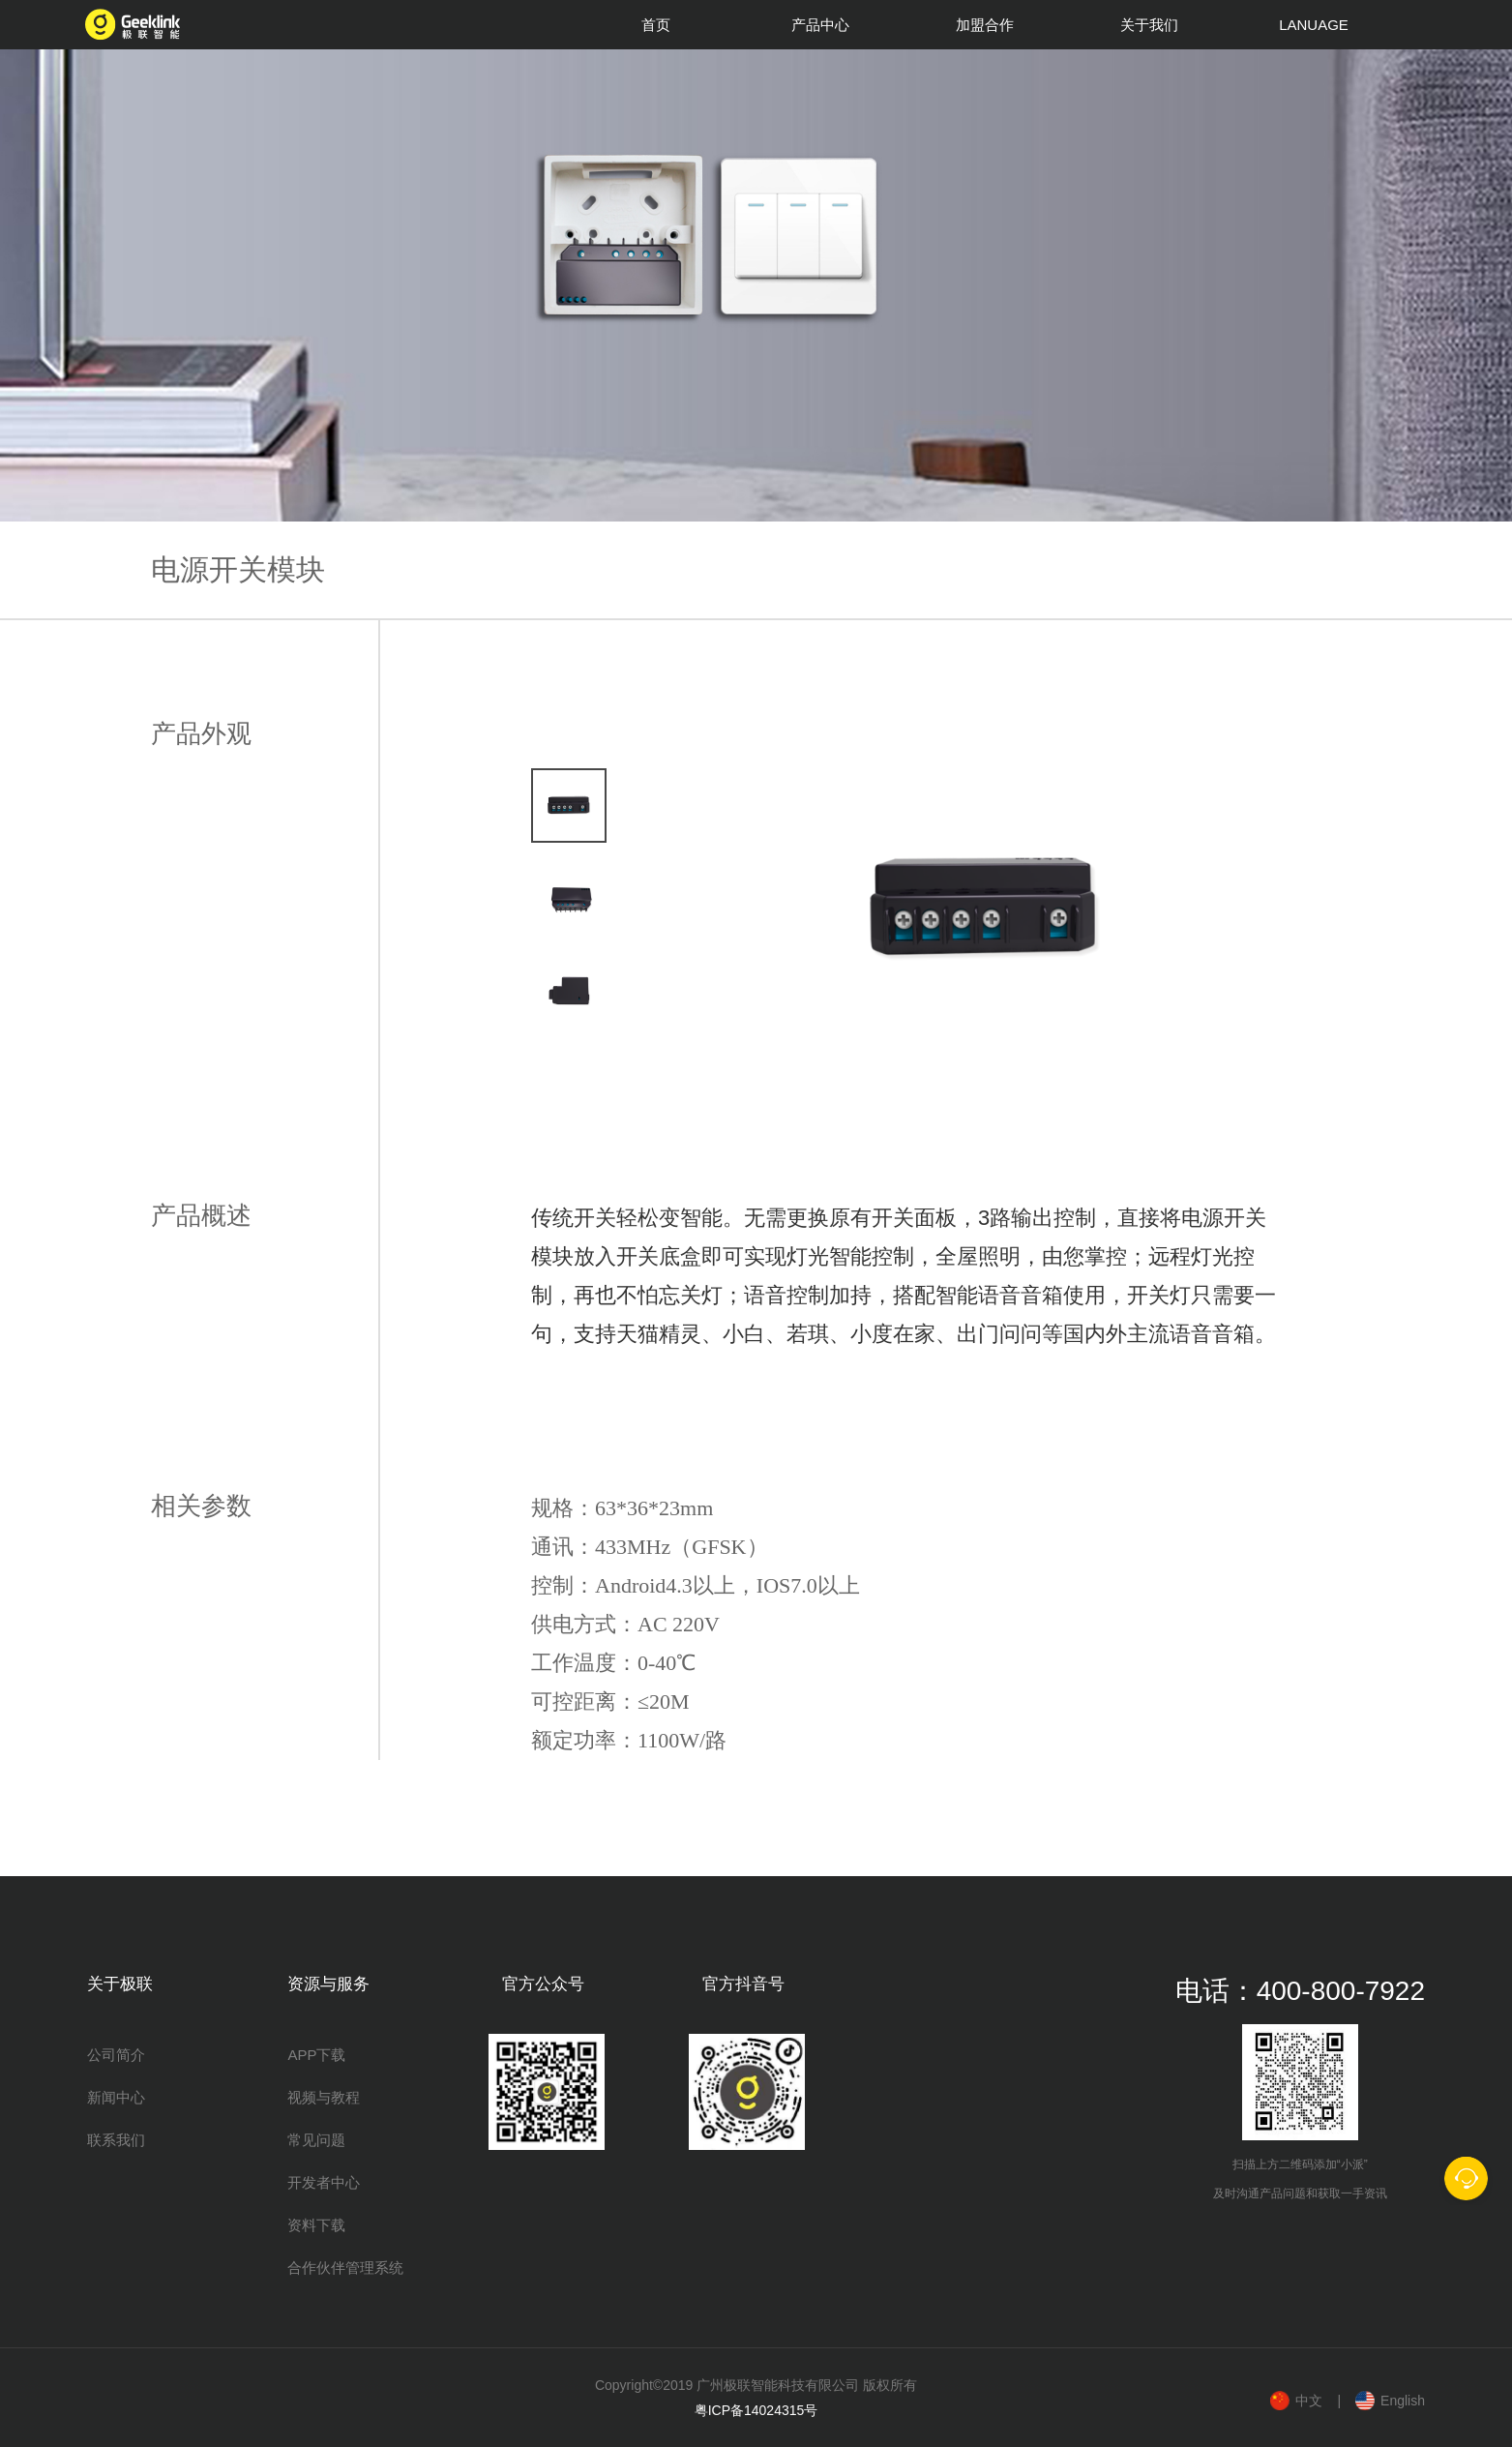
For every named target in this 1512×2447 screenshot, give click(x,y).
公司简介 (116, 2054)
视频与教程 (323, 2097)
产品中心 (820, 24)
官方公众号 (543, 1984)
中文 (1308, 2400)
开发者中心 (323, 2182)
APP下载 (316, 2054)
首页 (655, 24)
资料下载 (316, 2225)
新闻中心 (116, 2097)
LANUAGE (1314, 24)
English (1402, 2400)
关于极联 (120, 1984)
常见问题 (316, 2140)
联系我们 (116, 2140)
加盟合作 (985, 24)
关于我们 (1149, 24)
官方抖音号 (743, 1984)
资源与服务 (328, 1984)
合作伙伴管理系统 (345, 2267)
